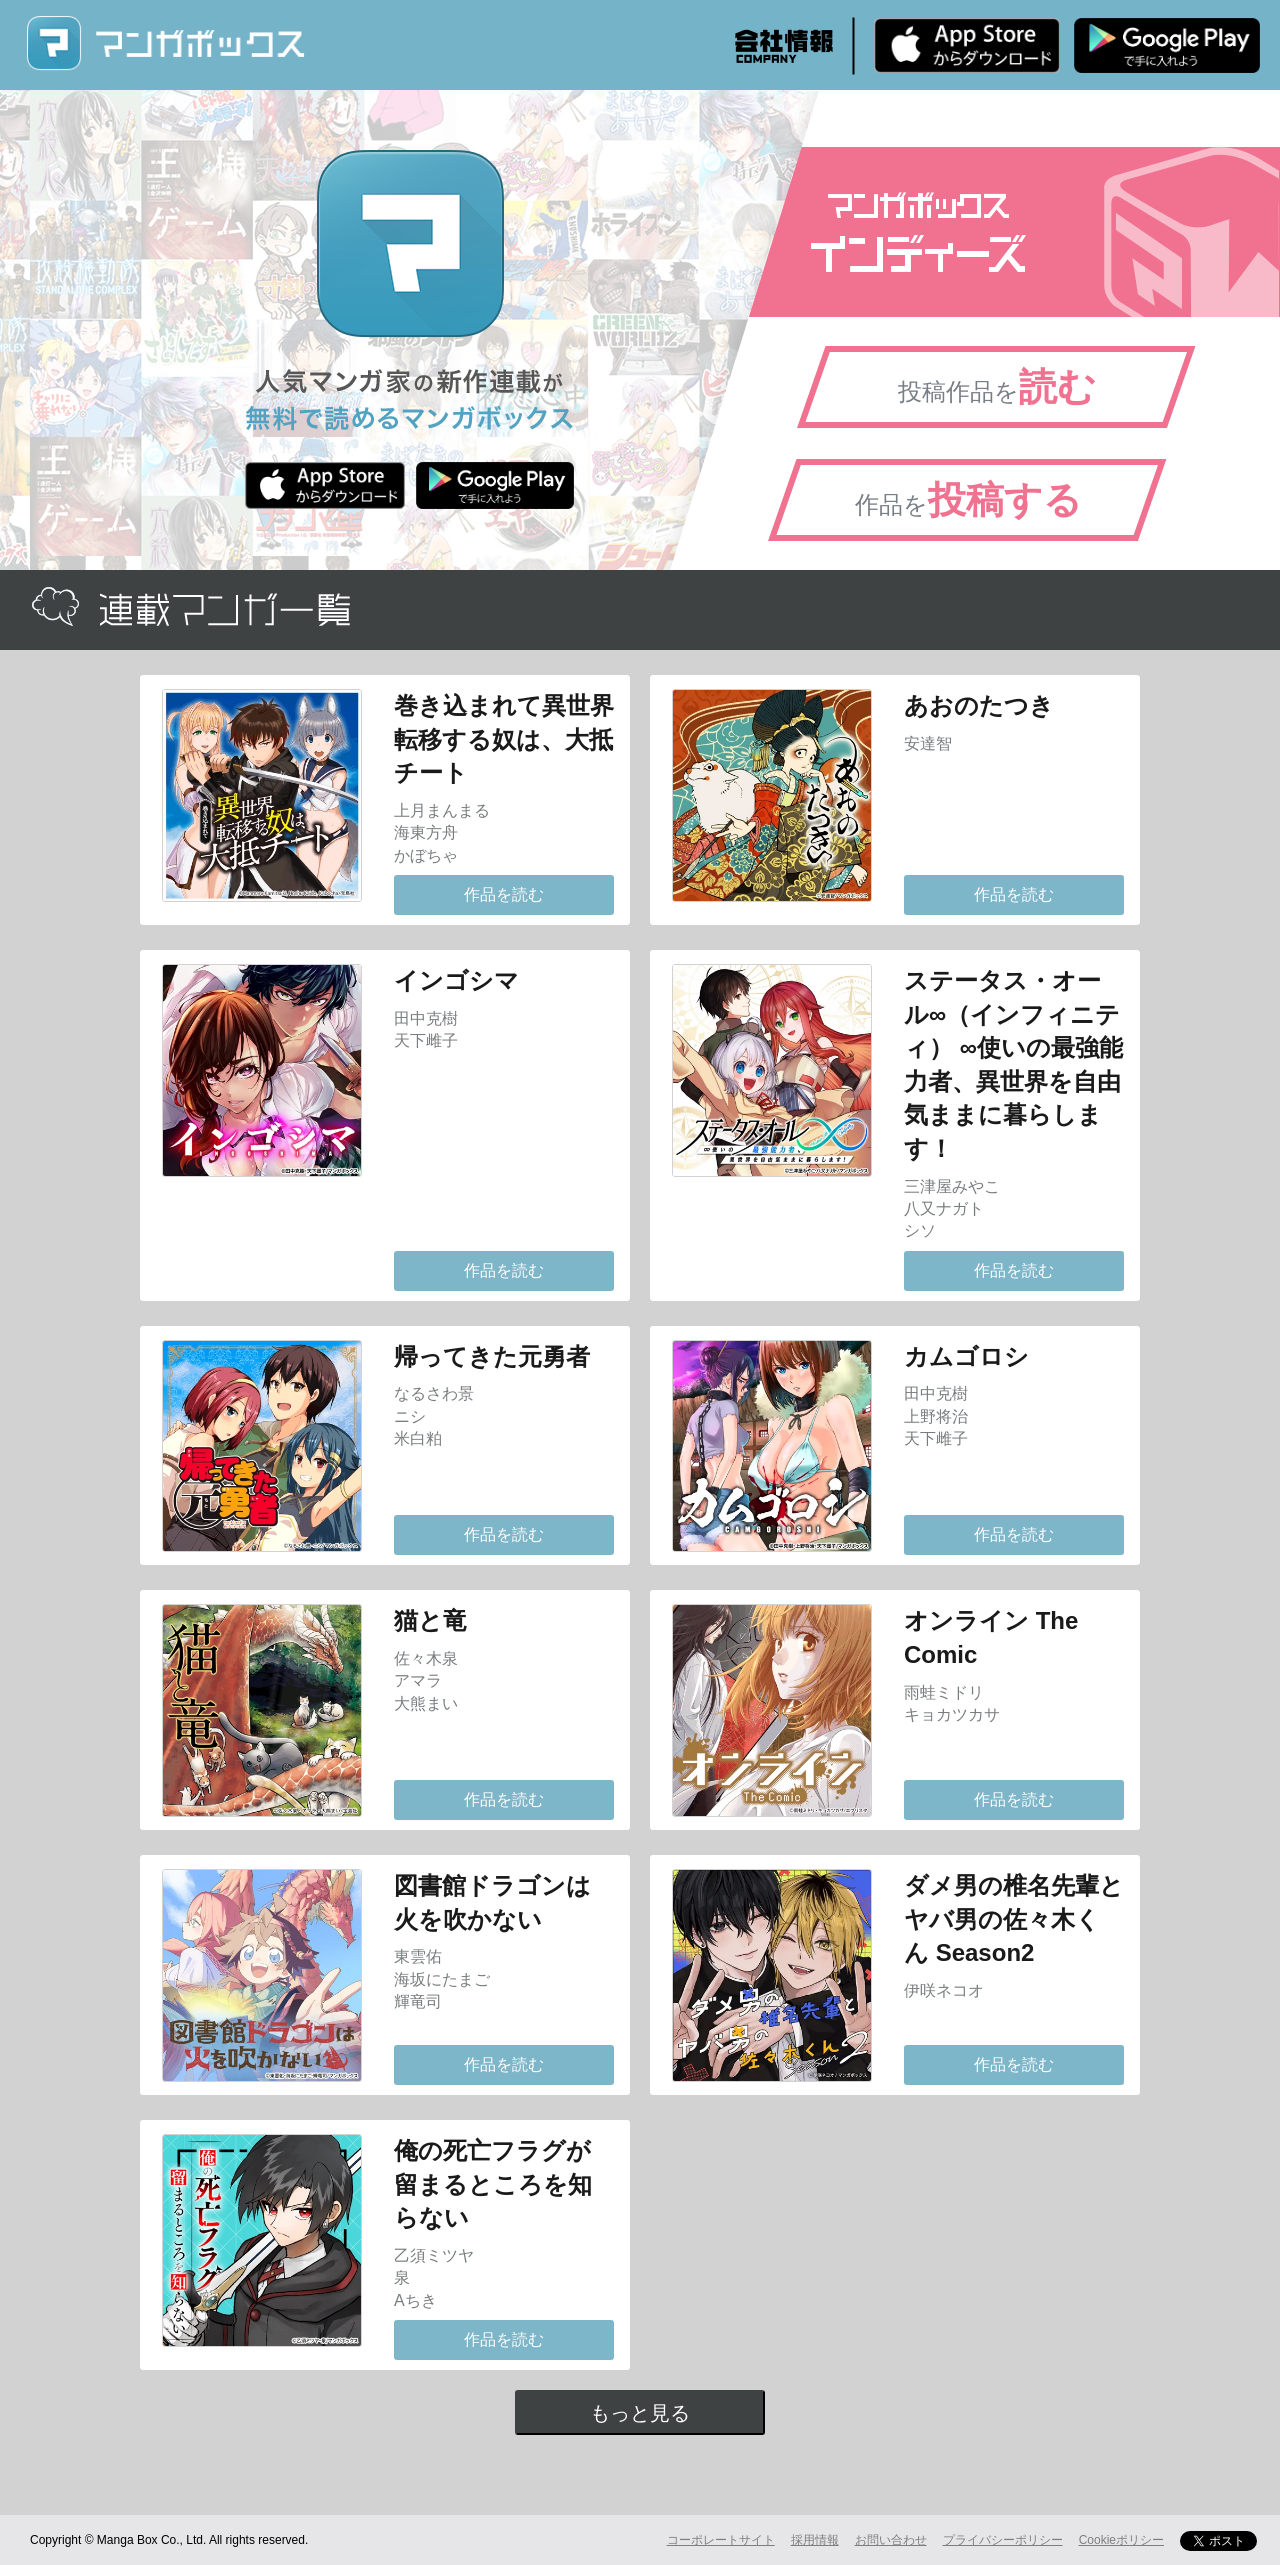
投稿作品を (997, 387)
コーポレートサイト (721, 2540)
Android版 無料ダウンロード (1167, 45)
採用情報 (815, 2540)
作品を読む (504, 894)
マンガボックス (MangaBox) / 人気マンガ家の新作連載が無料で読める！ (165, 43)
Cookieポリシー (1121, 2540)
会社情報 (784, 46)
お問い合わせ (891, 2540)
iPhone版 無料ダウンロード (967, 45)
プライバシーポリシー (1003, 2540)
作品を (968, 500)
